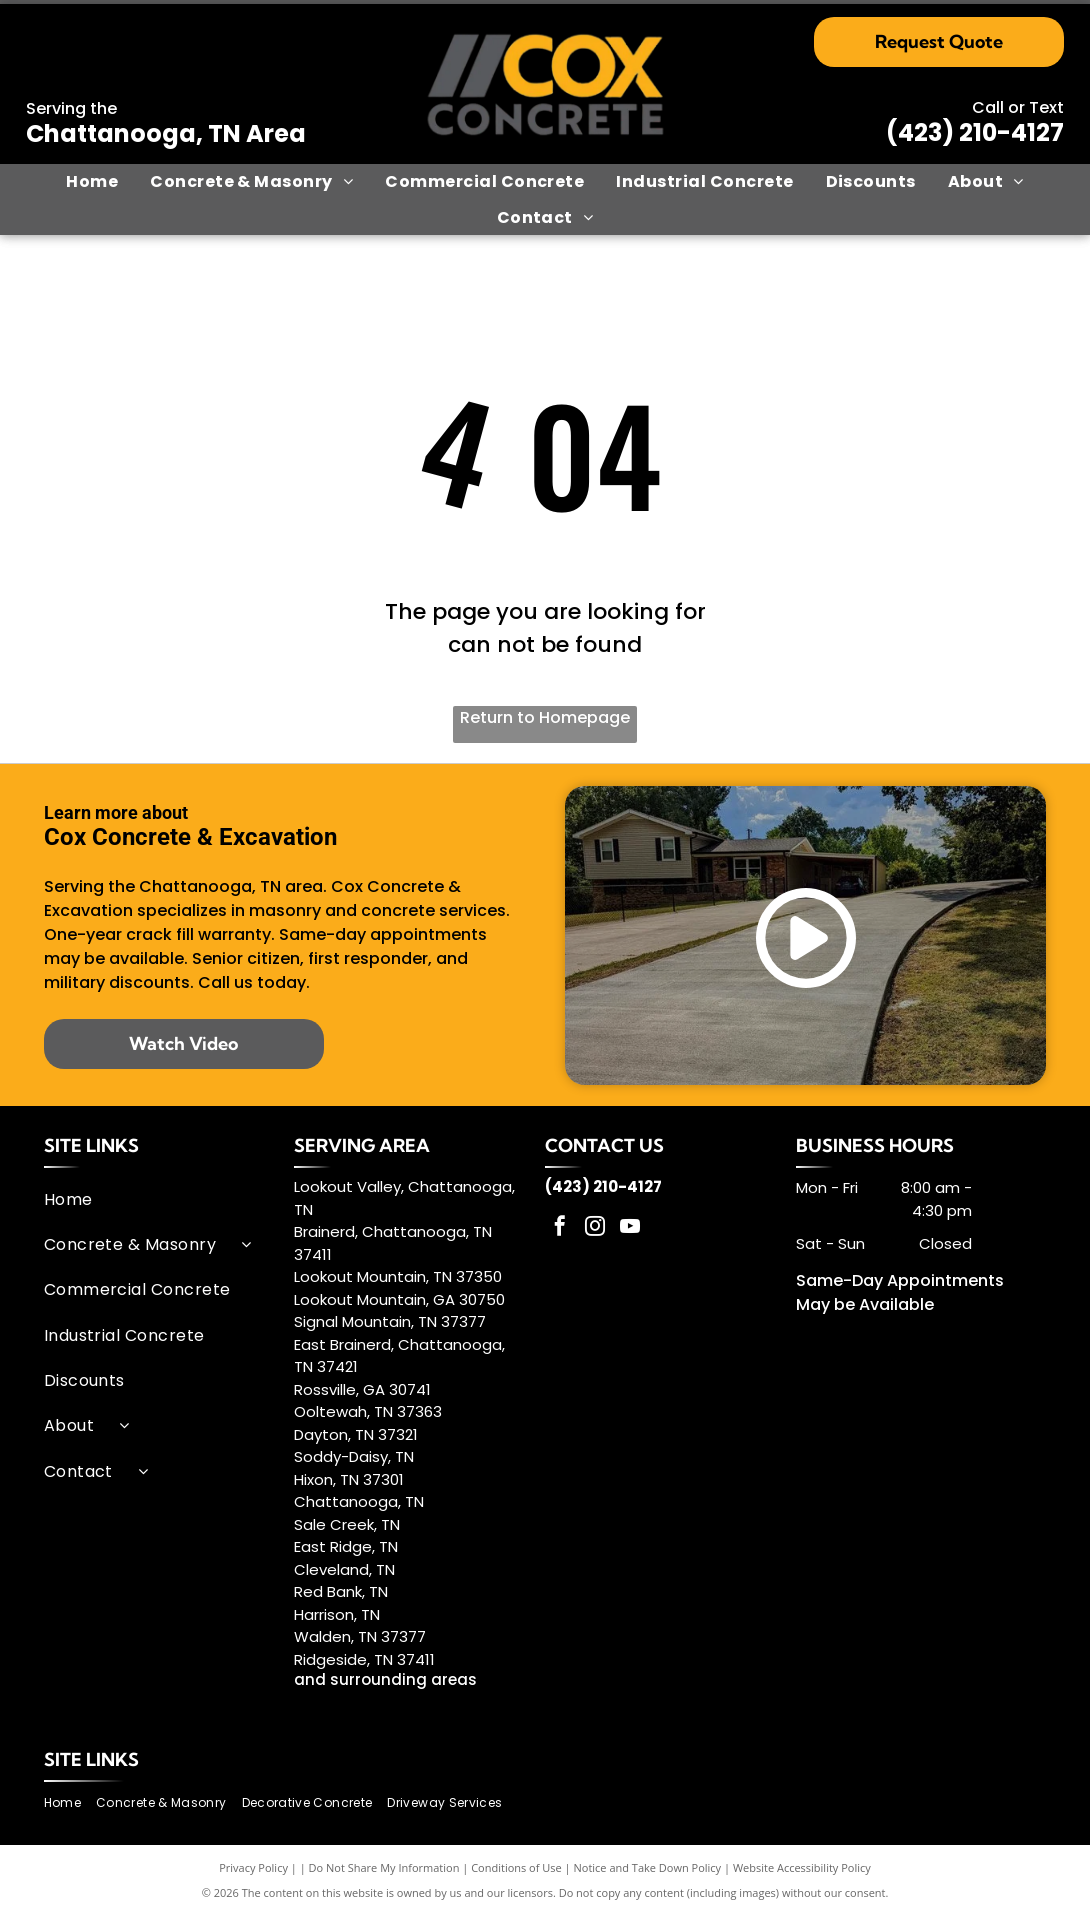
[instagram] (595, 1228)
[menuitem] (92, 181)
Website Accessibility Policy (802, 1867)
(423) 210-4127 (975, 132)
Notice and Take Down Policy (648, 1867)
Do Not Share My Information (384, 1867)
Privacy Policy (253, 1867)
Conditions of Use (516, 1867)
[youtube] (630, 1228)
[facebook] (560, 1228)
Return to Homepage (545, 717)
